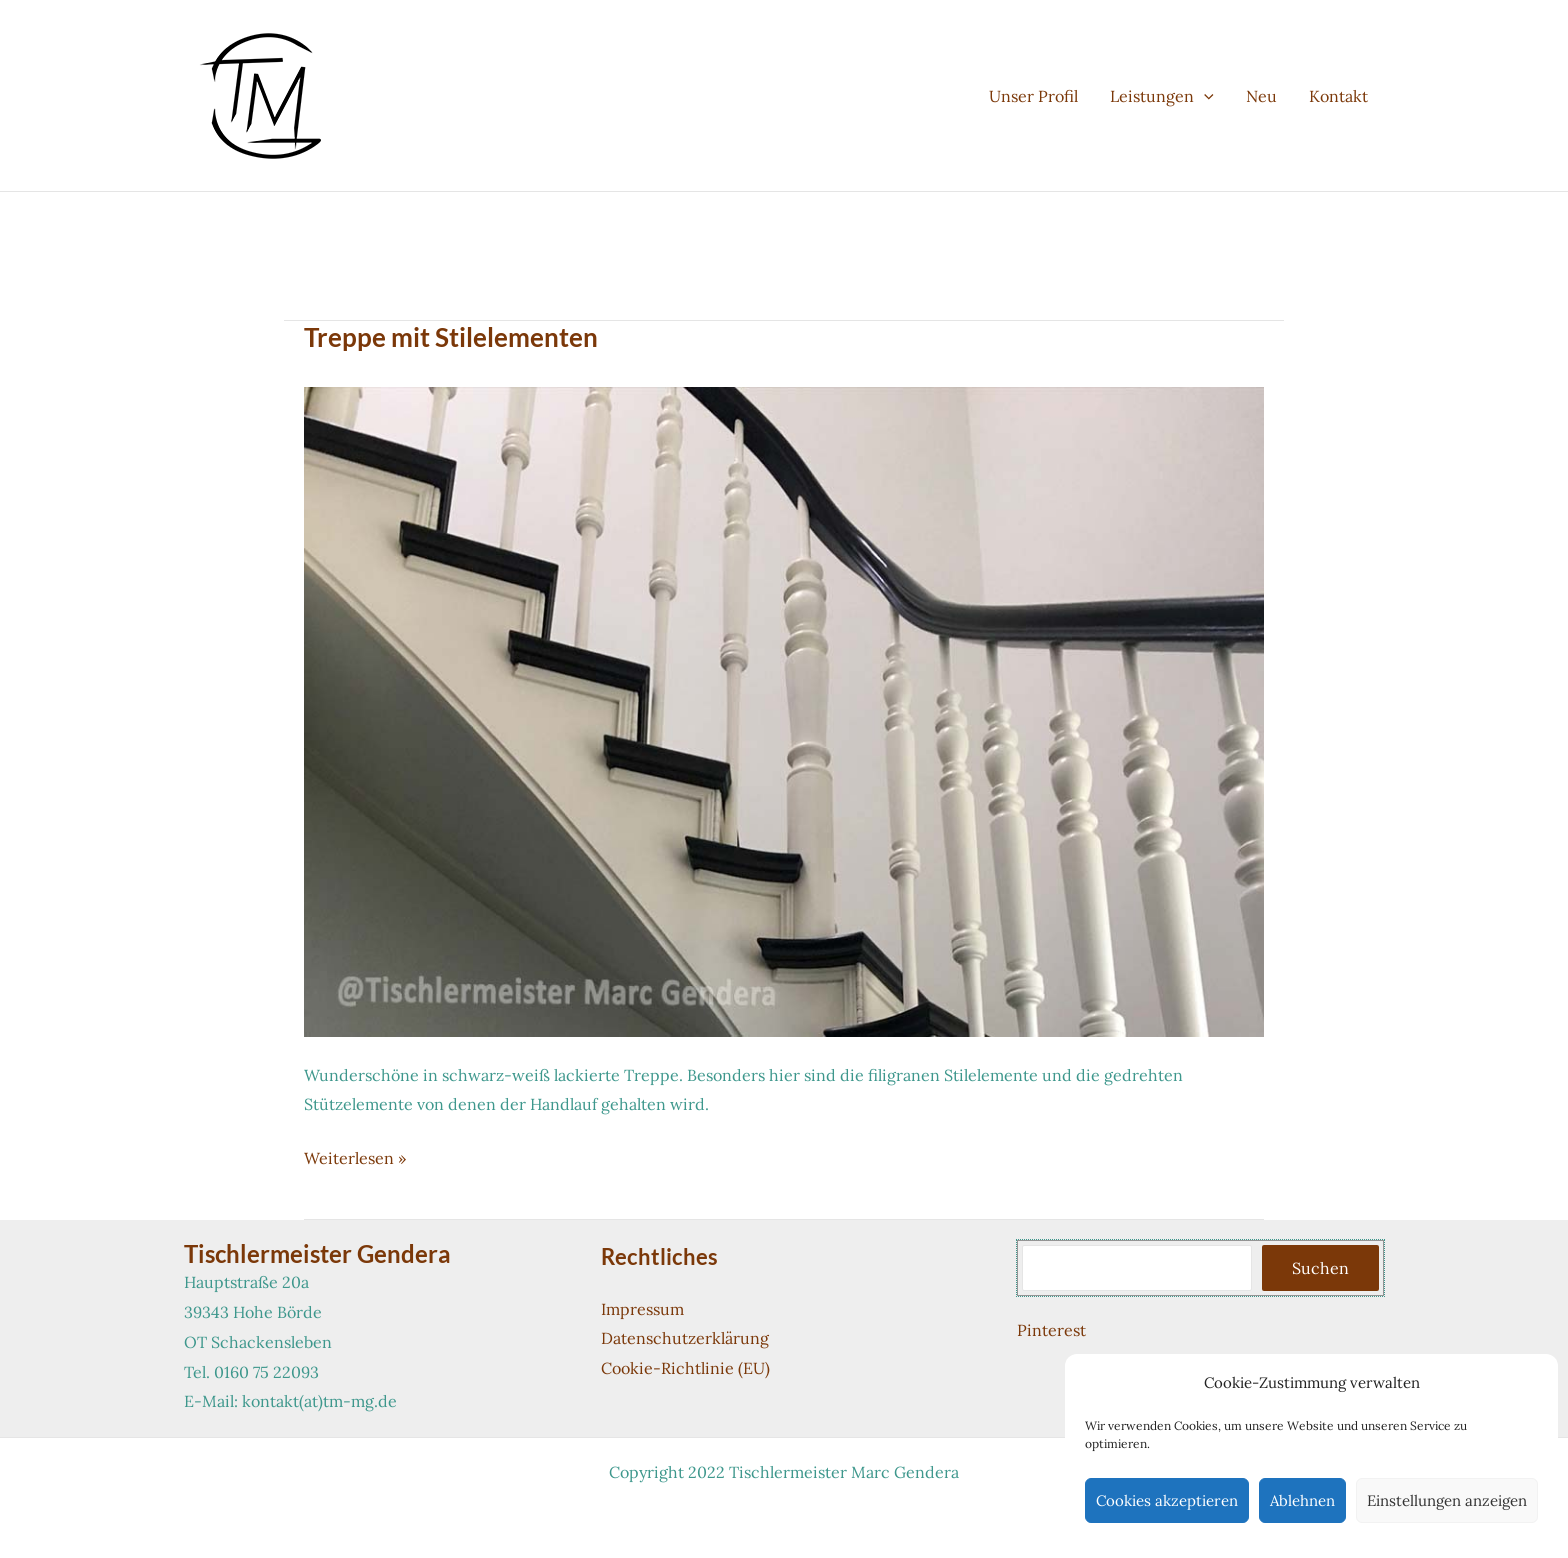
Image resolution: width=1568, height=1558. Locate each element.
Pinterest (1051, 1330)
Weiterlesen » (355, 1159)
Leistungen (1162, 96)
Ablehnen (1302, 1500)
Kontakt (1338, 96)
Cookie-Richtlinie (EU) (685, 1368)
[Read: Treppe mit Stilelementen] (784, 710)
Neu (1261, 96)
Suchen (1320, 1268)
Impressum (642, 1309)
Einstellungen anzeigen (1447, 1500)
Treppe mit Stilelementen (451, 337)
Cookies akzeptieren (1167, 1500)
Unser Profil (1033, 96)
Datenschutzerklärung (685, 1338)
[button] (1204, 96)
